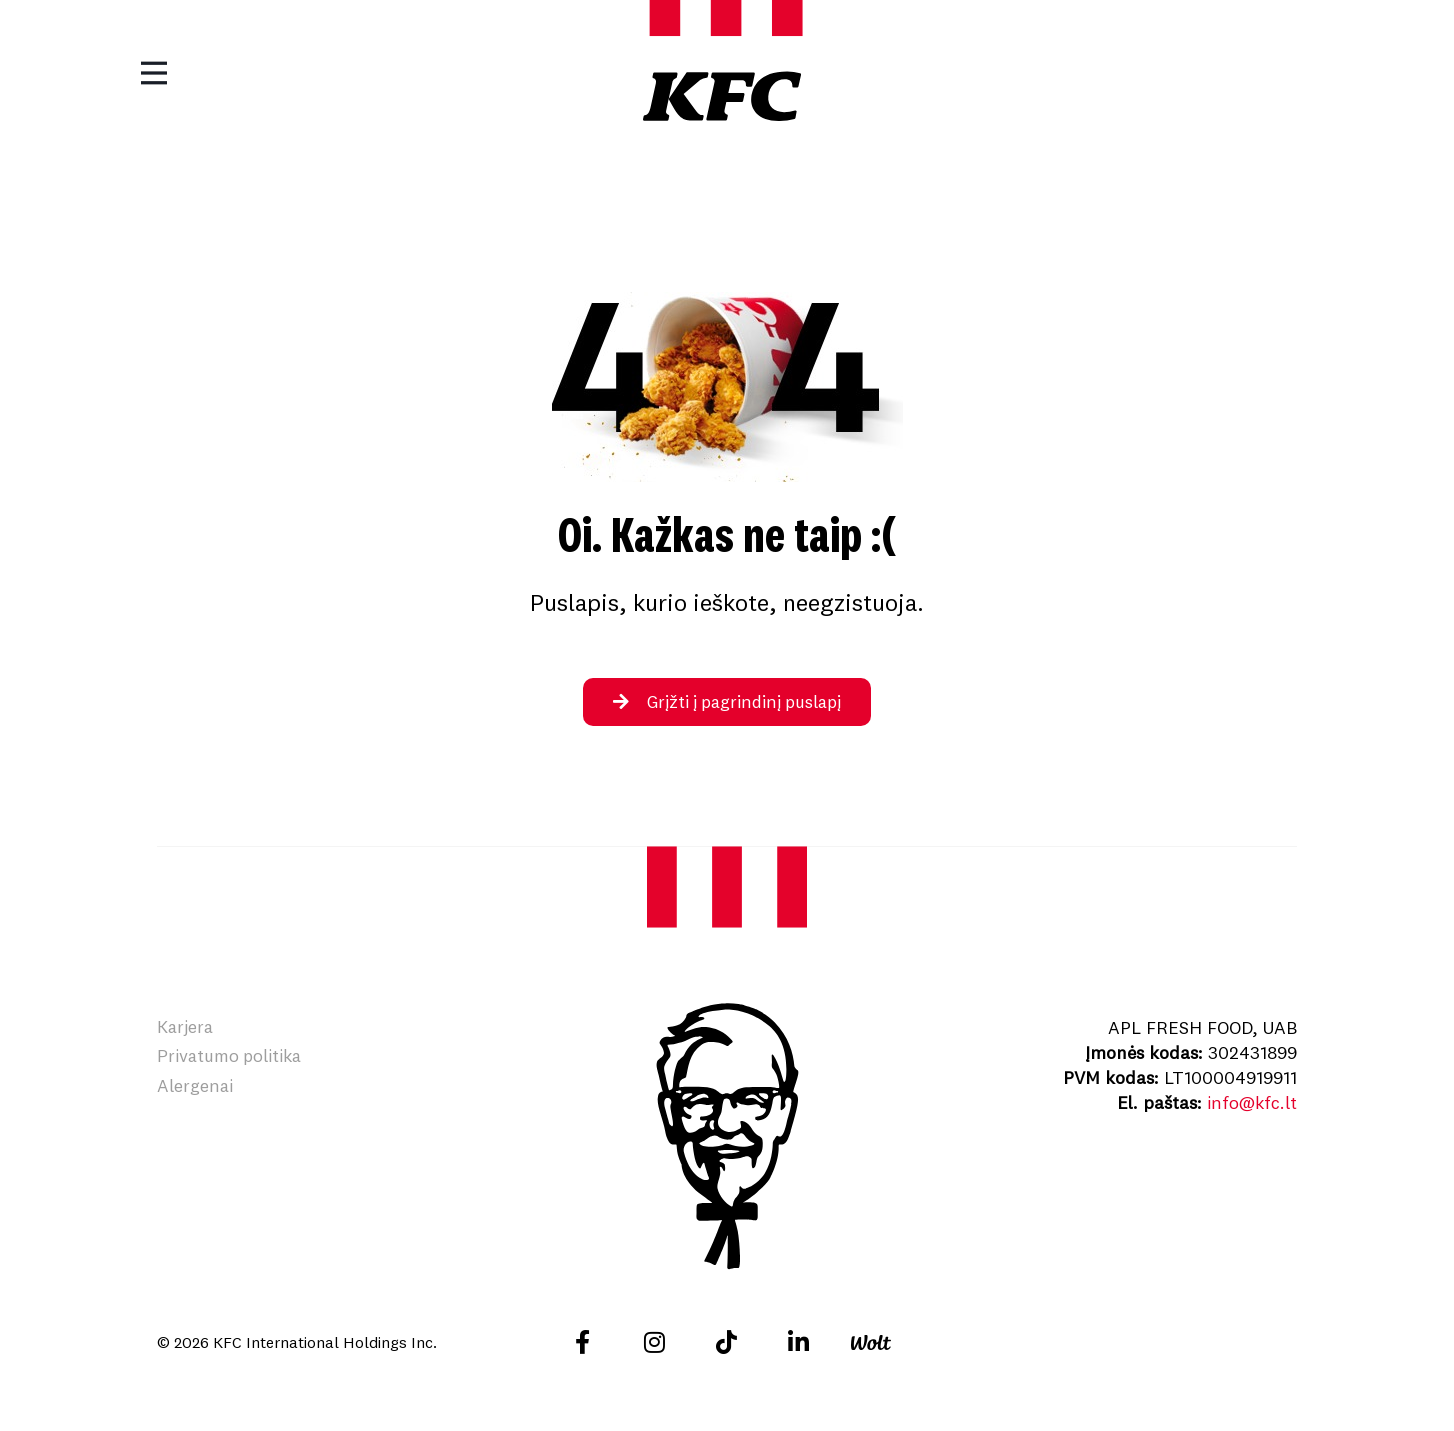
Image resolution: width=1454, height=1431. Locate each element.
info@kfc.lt (1251, 1102)
